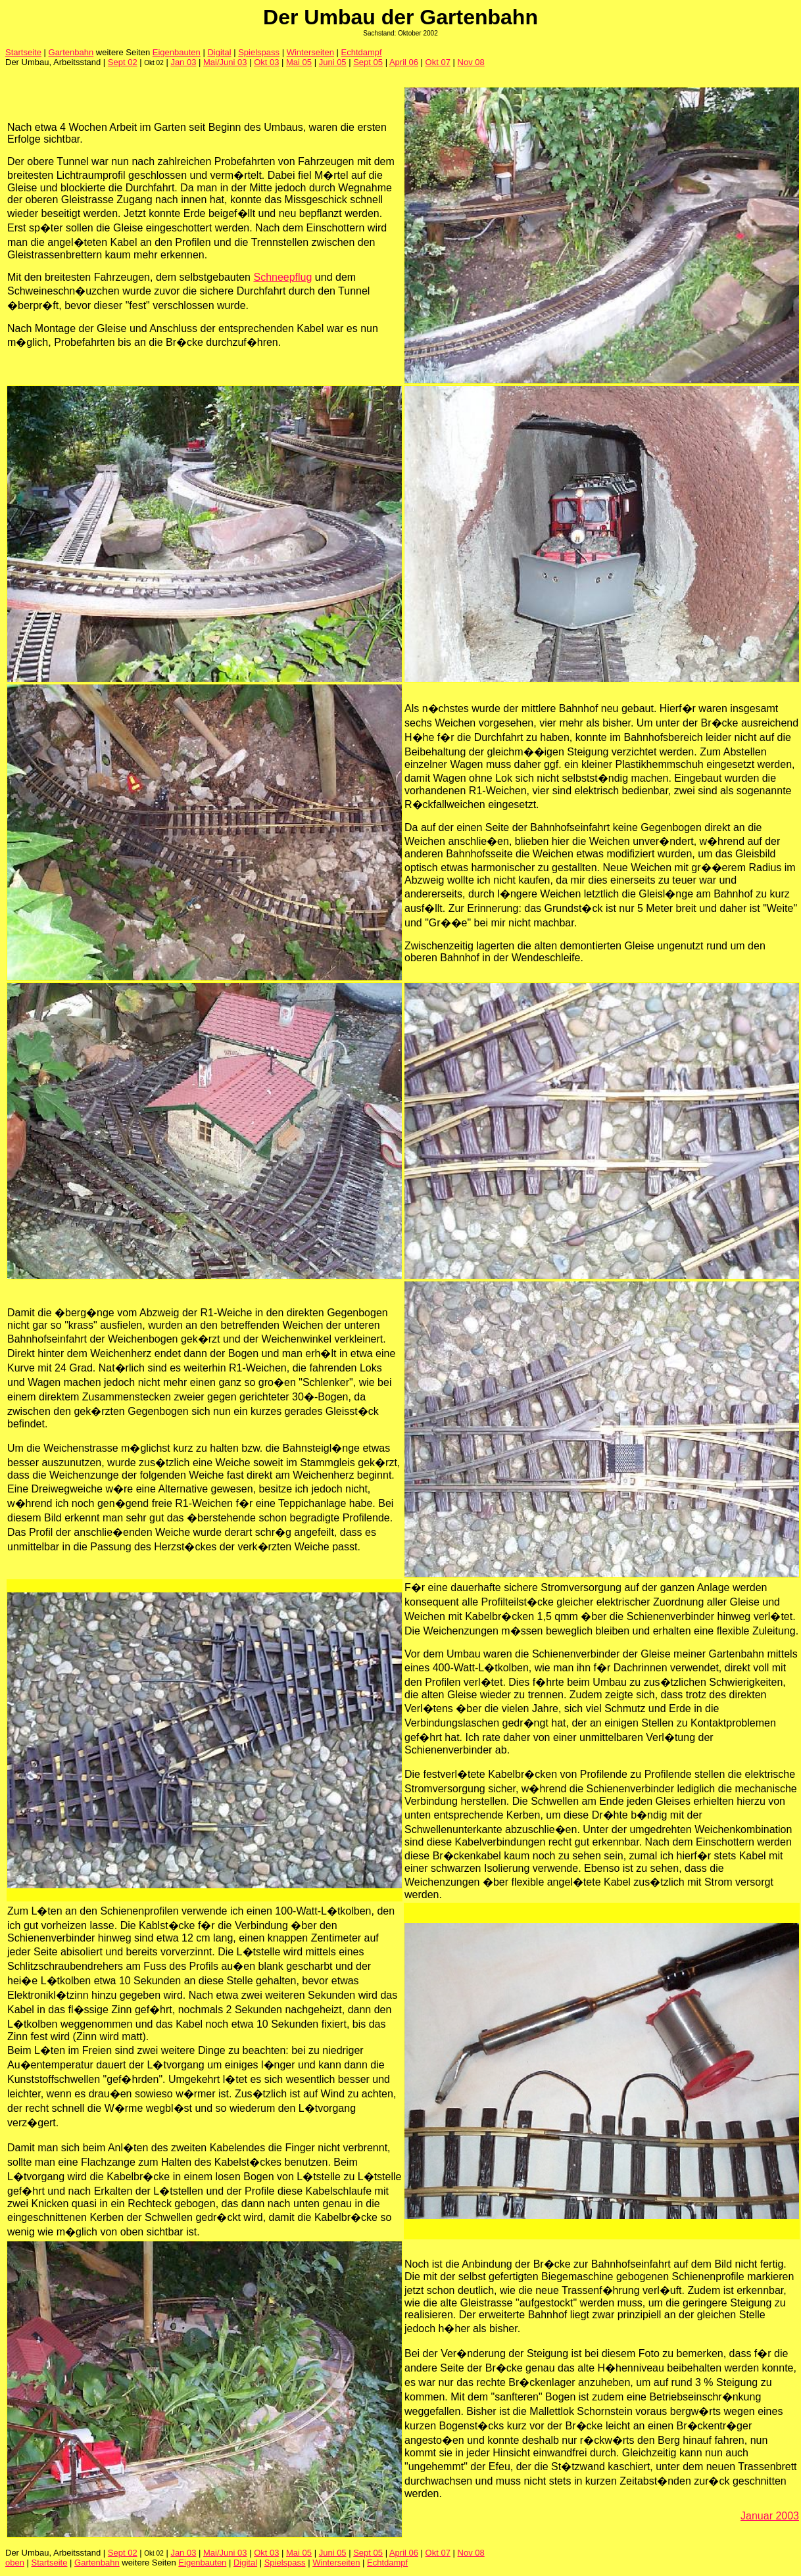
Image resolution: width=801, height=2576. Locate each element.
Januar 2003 (769, 2515)
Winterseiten (310, 52)
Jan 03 (183, 62)
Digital (219, 52)
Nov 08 (471, 62)
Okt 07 (437, 62)
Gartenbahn (71, 52)
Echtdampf (361, 52)
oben (14, 2562)
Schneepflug (282, 277)
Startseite (23, 52)
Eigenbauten (177, 52)
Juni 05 (333, 62)
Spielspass (258, 52)
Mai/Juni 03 (225, 62)
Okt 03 (266, 62)
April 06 (403, 62)
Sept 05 (368, 62)
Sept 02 (122, 62)
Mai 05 (299, 62)
